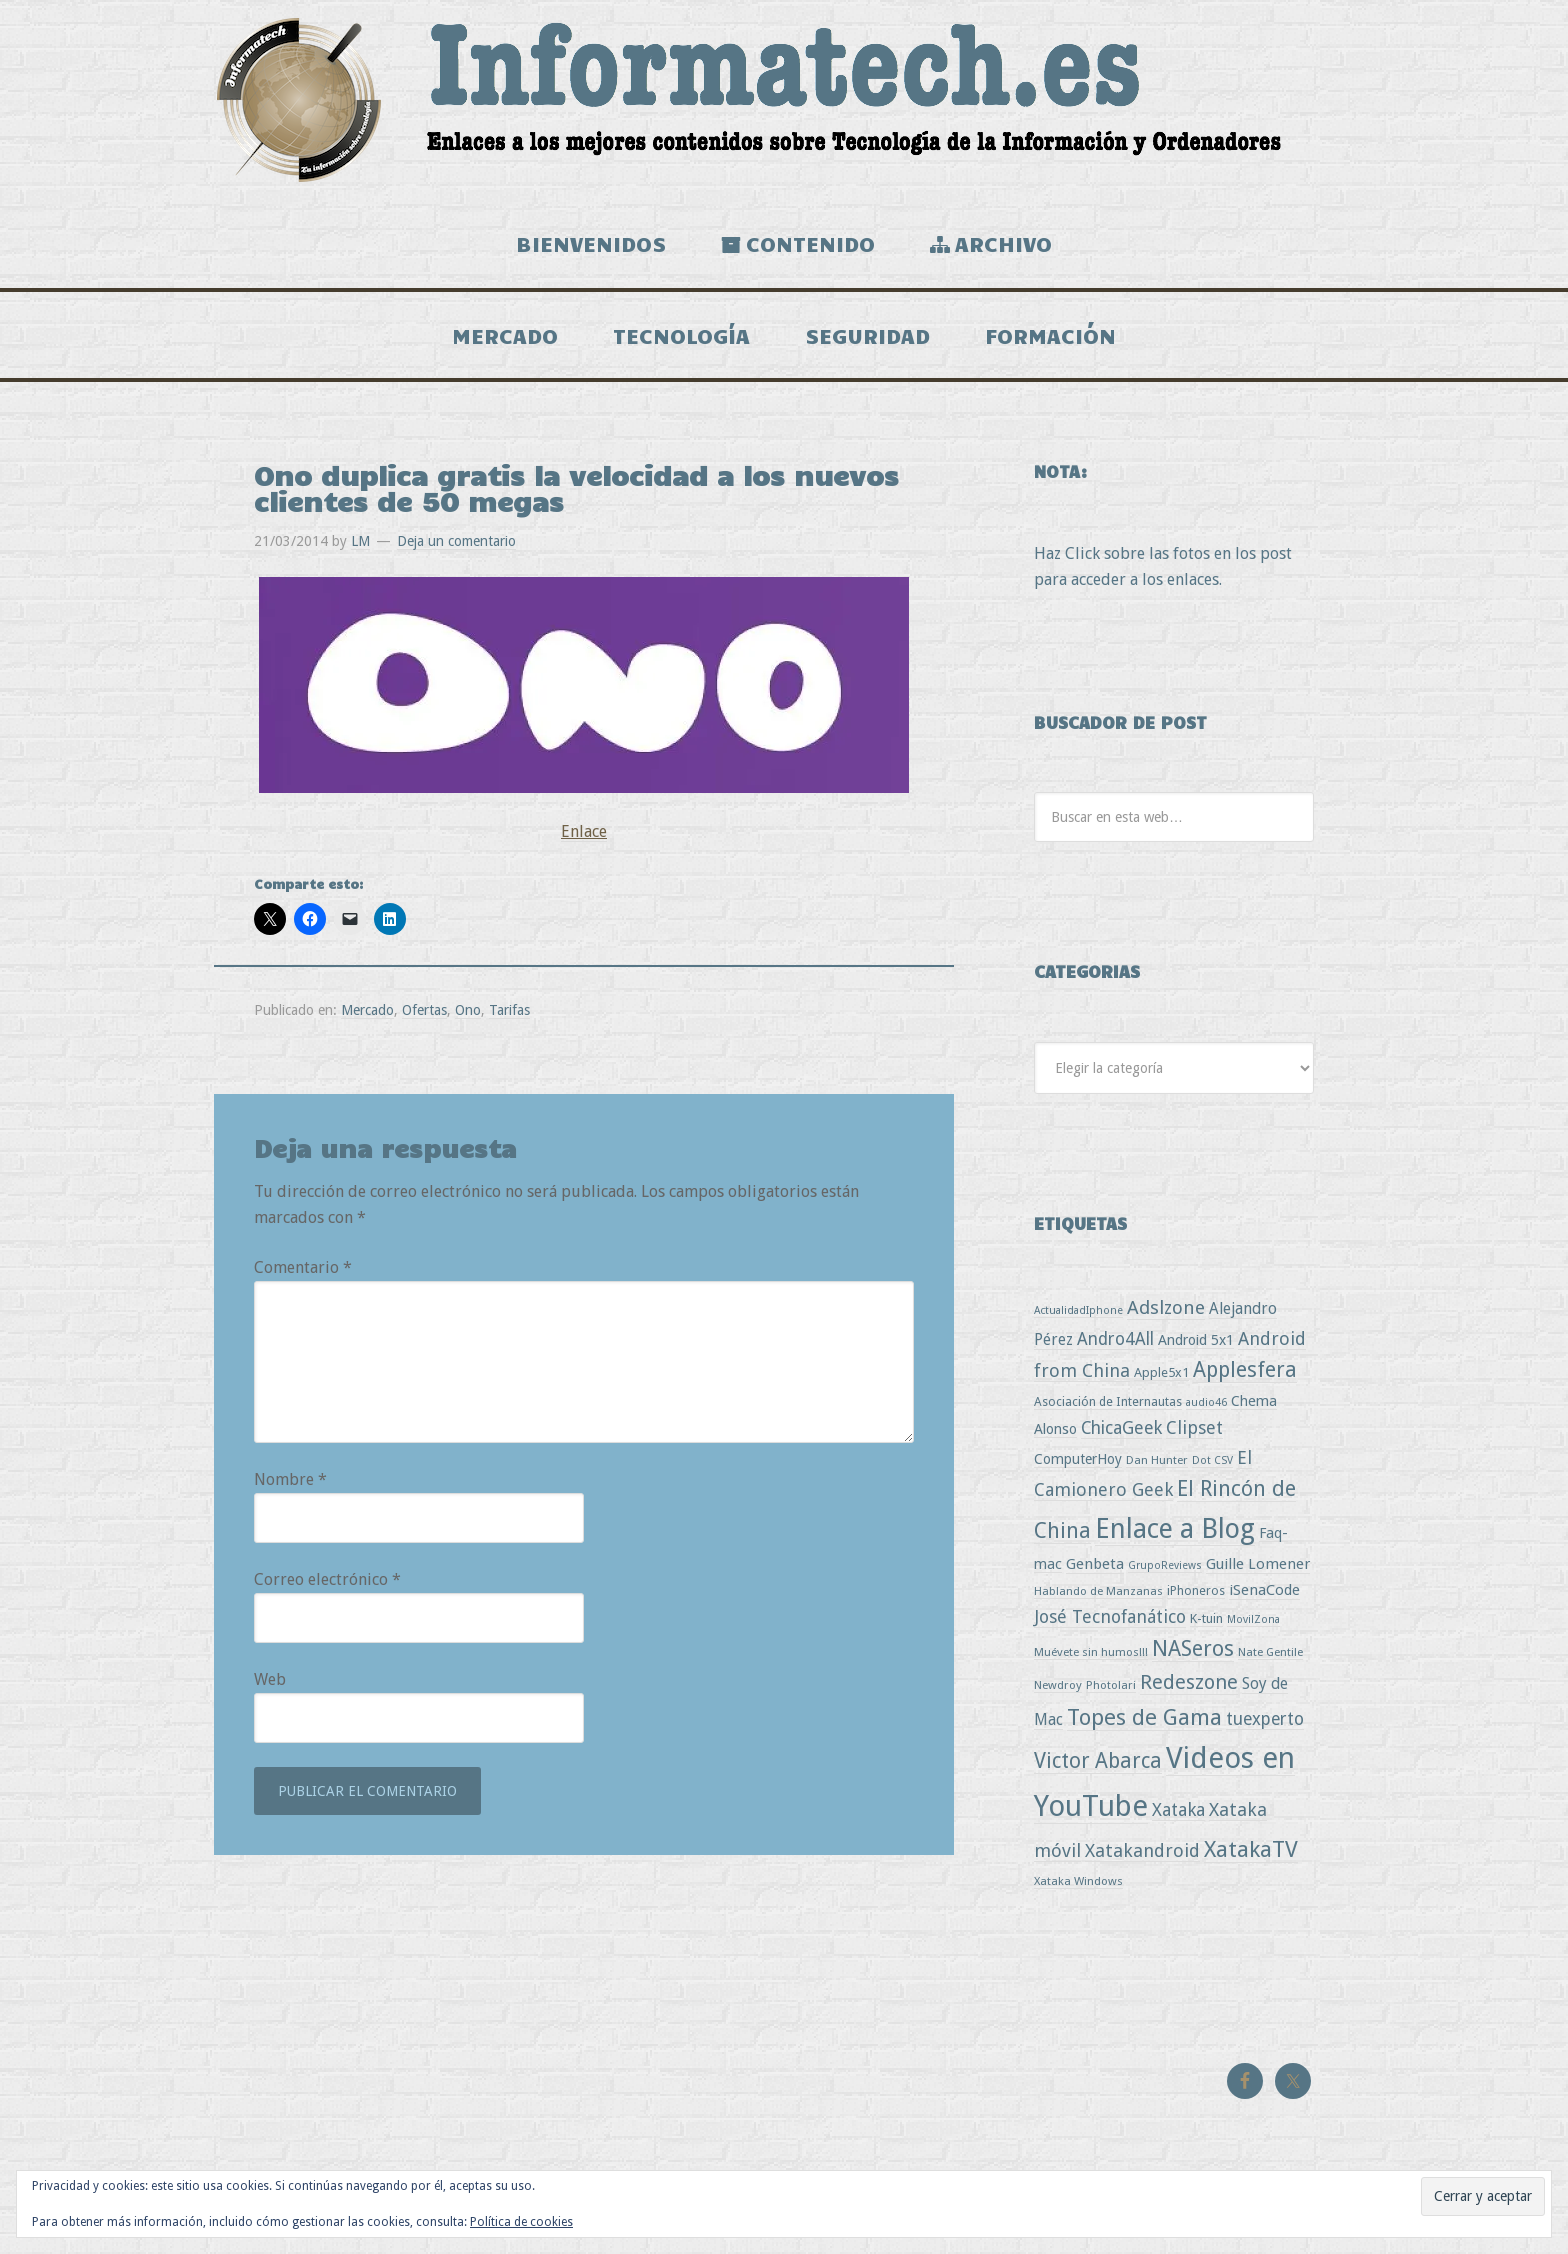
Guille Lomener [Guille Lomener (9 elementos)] (1258, 1564)
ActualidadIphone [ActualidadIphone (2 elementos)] (1078, 1310)
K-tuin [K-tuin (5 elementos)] (1206, 1618)
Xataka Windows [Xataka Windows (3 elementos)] (1078, 1881)
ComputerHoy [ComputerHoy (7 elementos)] (1078, 1459)
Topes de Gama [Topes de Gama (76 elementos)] (1144, 1717)
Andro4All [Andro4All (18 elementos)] (1115, 1339)
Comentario (303, 1267)
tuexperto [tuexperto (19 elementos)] (1265, 1719)
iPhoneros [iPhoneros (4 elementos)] (1196, 1590)
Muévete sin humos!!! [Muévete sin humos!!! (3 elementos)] (1091, 1652)
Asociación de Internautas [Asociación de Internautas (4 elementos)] (1108, 1401)
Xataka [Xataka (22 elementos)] (1178, 1809)
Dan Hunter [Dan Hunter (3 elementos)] (1157, 1460)
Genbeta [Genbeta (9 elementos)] (1095, 1564)
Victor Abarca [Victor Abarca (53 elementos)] (1098, 1760)
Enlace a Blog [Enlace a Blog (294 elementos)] (1175, 1529)
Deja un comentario (456, 541)
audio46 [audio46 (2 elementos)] (1206, 1402)
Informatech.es (784, 100)
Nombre (290, 1479)
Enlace (584, 831)
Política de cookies (521, 2222)
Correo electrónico (327, 1579)
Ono (468, 1010)
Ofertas (424, 1010)
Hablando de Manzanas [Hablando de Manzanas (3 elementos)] (1098, 1591)
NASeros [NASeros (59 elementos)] (1193, 1648)
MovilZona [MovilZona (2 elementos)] (1253, 1619)
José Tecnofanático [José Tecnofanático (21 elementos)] (1110, 1616)
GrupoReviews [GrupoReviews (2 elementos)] (1165, 1565)
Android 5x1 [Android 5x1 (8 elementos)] (1196, 1339)
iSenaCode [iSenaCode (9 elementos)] (1264, 1590)
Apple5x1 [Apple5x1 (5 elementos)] (1161, 1372)
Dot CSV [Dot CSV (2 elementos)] (1212, 1460)
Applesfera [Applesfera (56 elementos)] (1245, 1369)
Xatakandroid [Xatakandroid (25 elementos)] (1142, 1850)
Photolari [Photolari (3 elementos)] (1111, 1685)
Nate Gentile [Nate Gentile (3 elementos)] (1270, 1652)
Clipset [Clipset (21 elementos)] (1194, 1427)
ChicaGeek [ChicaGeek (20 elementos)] (1121, 1428)
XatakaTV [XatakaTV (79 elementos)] (1251, 1849)
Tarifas (509, 1010)
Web (270, 1679)
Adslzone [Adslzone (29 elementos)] (1166, 1307)
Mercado (367, 1010)
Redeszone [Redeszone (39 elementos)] (1189, 1682)
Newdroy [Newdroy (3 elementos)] (1058, 1685)
